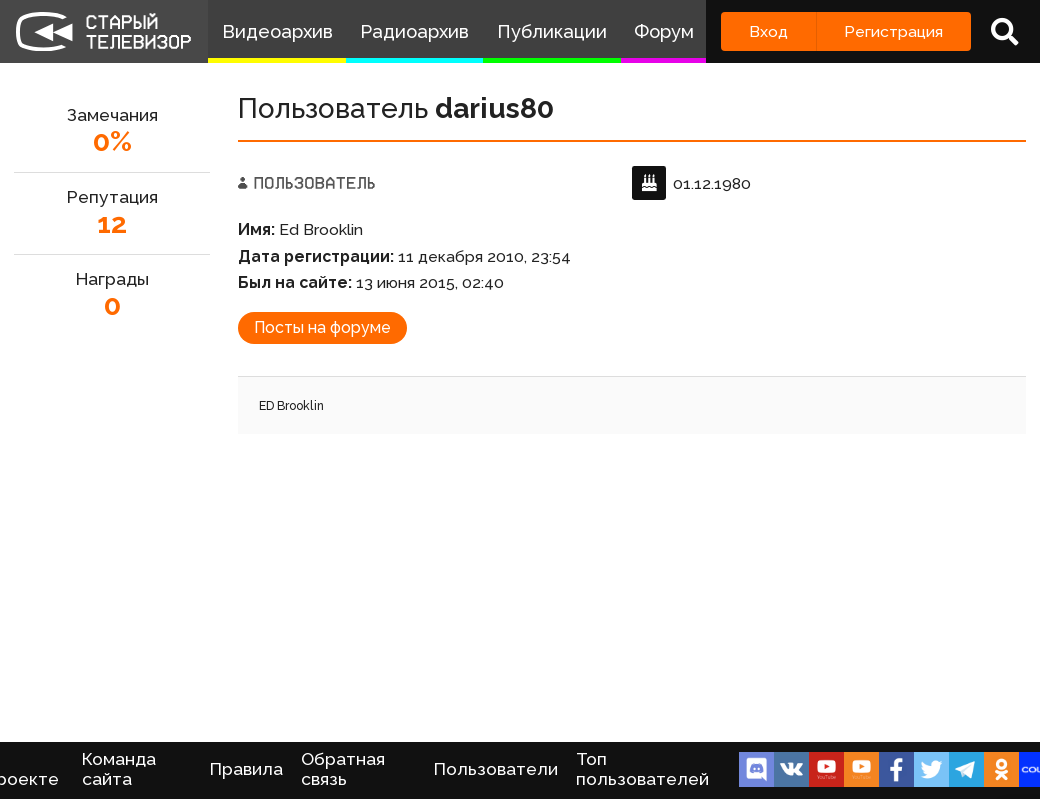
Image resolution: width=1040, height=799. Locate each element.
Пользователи (496, 769)
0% (112, 141)
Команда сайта (119, 769)
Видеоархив (277, 31)
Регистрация (893, 31)
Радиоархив (414, 31)
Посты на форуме (322, 327)
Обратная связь (343, 769)
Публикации (552, 31)
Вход (768, 31)
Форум (664, 31)
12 (112, 223)
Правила (246, 769)
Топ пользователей (642, 769)
